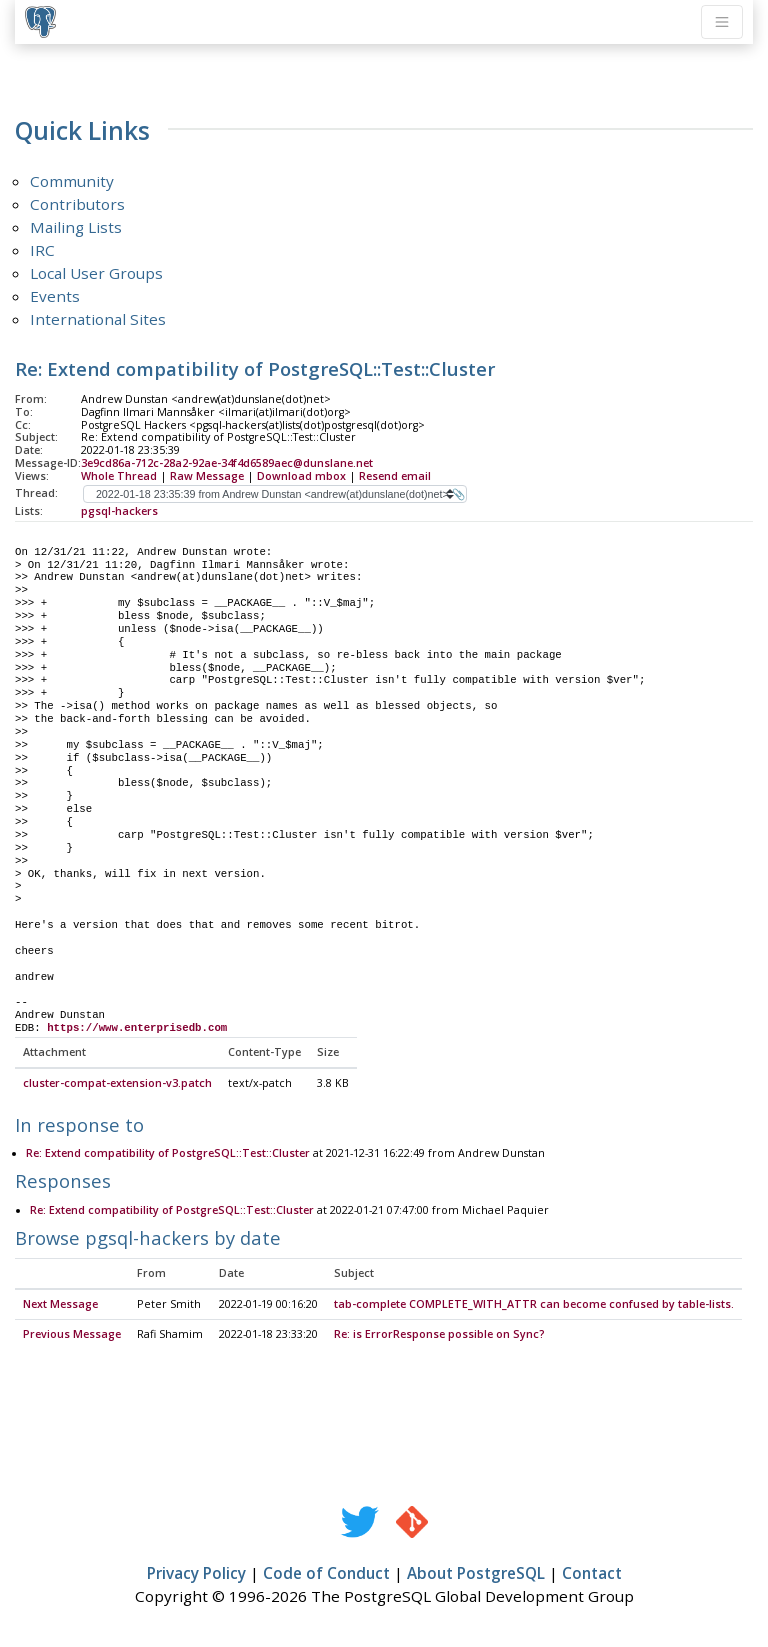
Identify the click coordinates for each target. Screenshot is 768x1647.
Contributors (77, 204)
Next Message (60, 1305)
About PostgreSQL (476, 1574)
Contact (592, 1574)
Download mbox (301, 476)
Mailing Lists (76, 227)
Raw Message (207, 476)
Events (55, 296)
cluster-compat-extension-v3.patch (117, 1084)
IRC (42, 250)
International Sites (98, 319)
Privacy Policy (196, 1574)
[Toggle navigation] (722, 22)
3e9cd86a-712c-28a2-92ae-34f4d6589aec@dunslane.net (227, 463)
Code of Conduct (326, 1574)
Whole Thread (119, 476)
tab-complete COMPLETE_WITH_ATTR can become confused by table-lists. (534, 1305)
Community (72, 181)
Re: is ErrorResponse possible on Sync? (439, 1335)
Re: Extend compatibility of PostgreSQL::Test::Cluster (168, 1154)
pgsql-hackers (119, 511)
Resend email (395, 476)
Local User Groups (96, 273)
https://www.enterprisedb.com (137, 1028)
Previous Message (72, 1335)
